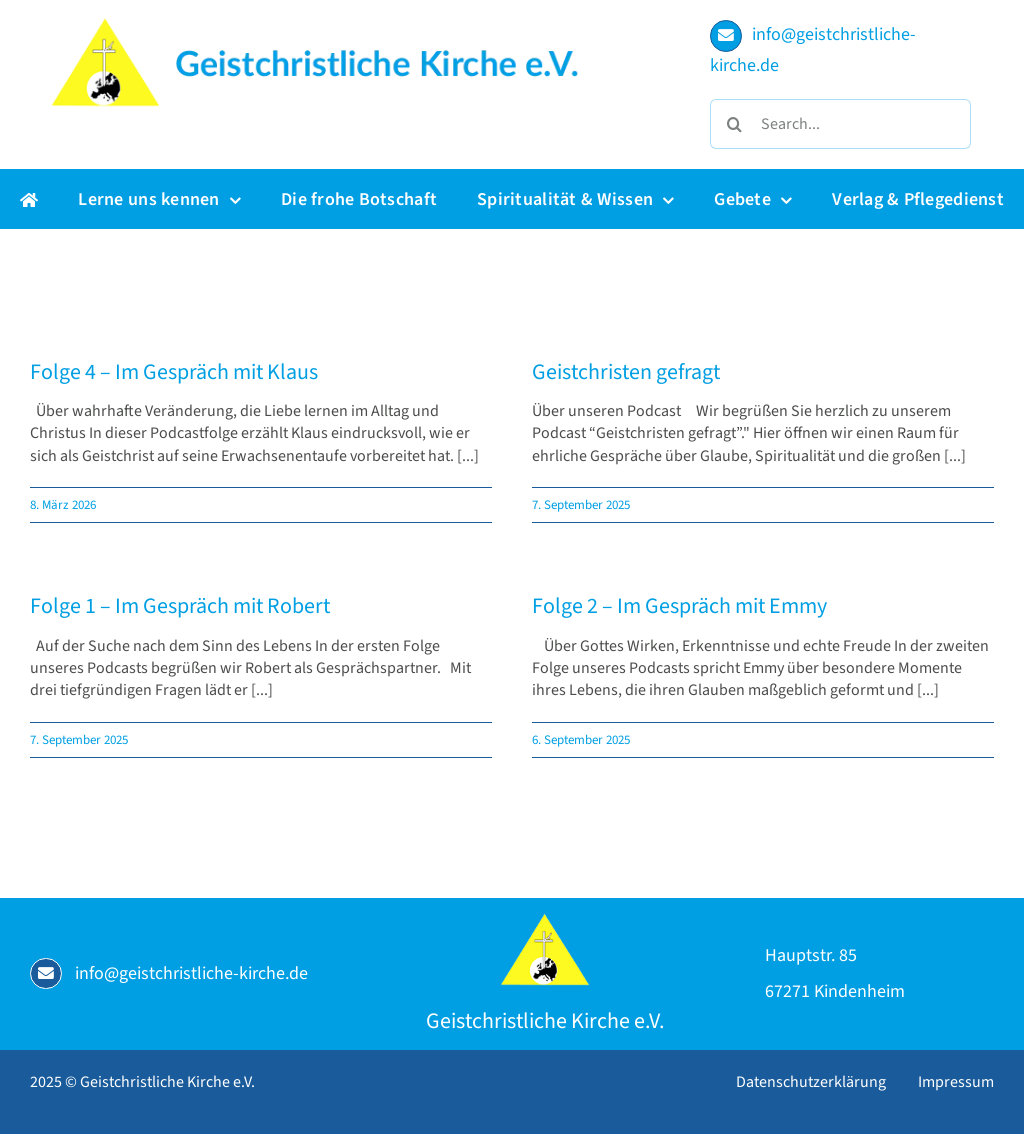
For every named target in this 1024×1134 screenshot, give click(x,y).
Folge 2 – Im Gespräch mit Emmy (679, 606)
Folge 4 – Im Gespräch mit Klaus (174, 372)
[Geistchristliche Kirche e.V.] (545, 921)
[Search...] (840, 124)
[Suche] (735, 124)
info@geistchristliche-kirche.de (191, 973)
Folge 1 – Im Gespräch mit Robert (180, 606)
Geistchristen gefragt (626, 372)
